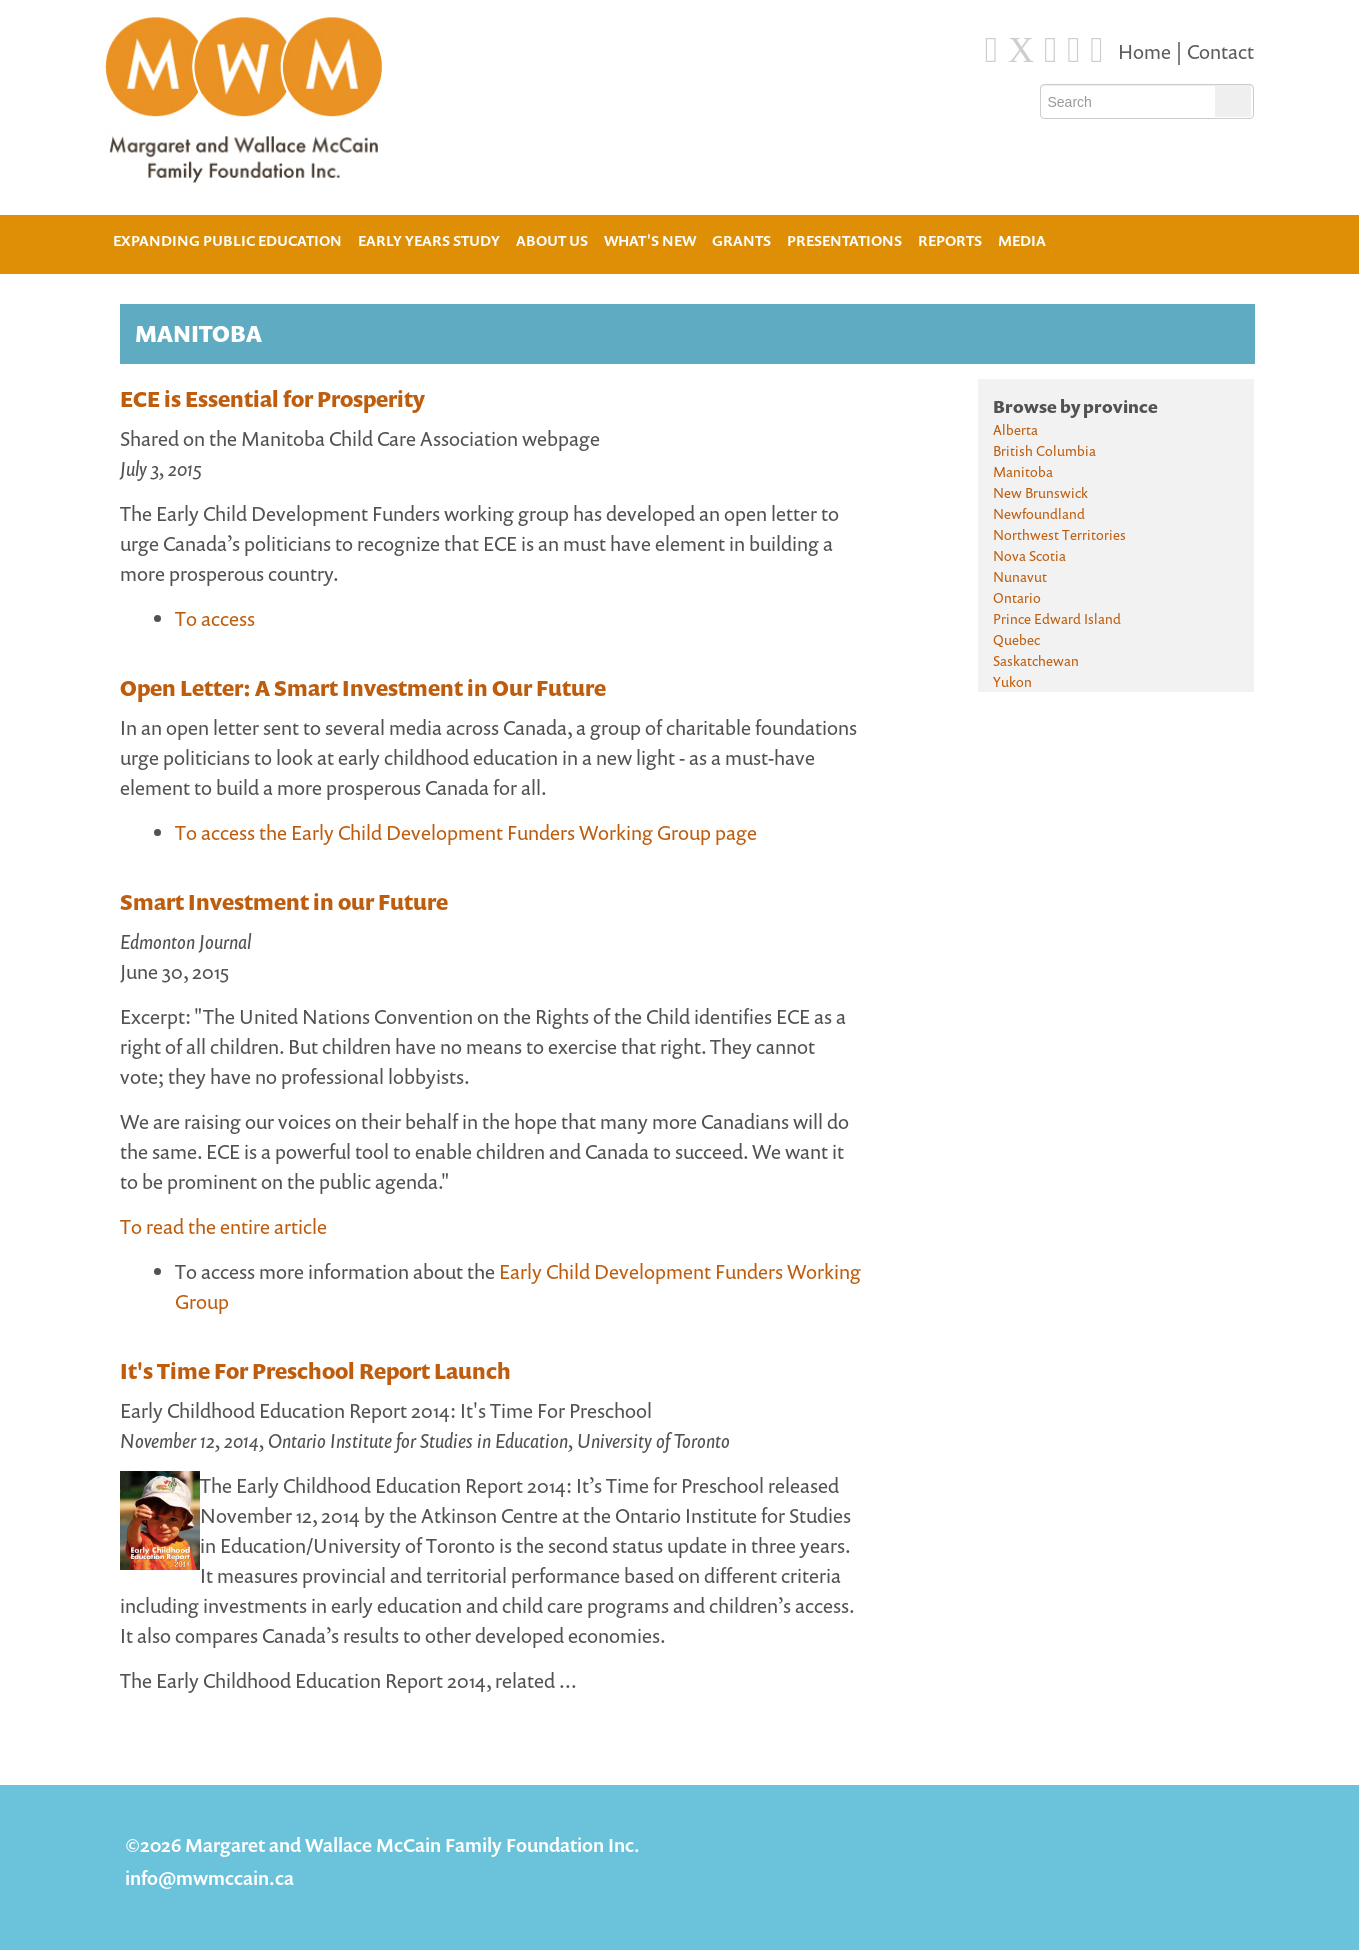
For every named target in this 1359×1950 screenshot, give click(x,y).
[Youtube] (1096, 50)
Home (1146, 51)
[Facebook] (991, 50)
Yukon (1012, 681)
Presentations (844, 240)
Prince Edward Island (1057, 618)
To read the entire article (223, 1226)
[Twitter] (1021, 50)
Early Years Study (429, 240)
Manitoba (1023, 471)
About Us (552, 238)
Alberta (1015, 429)
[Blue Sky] (1050, 50)
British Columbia (1044, 450)
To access (215, 618)
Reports (950, 240)
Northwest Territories (1059, 534)
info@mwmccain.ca (209, 1877)
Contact (1220, 51)
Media (1022, 240)
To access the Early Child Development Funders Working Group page (466, 832)
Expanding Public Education (227, 238)
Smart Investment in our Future (284, 902)
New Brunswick (1040, 492)
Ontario (1017, 597)
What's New (650, 240)
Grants (741, 240)
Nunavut (1020, 576)
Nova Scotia (1029, 555)
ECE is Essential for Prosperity (272, 399)
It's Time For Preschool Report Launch (315, 1371)
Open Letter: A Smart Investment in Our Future (363, 688)
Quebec (1016, 639)
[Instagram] (1073, 50)
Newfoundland (1039, 513)
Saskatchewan (1036, 660)
